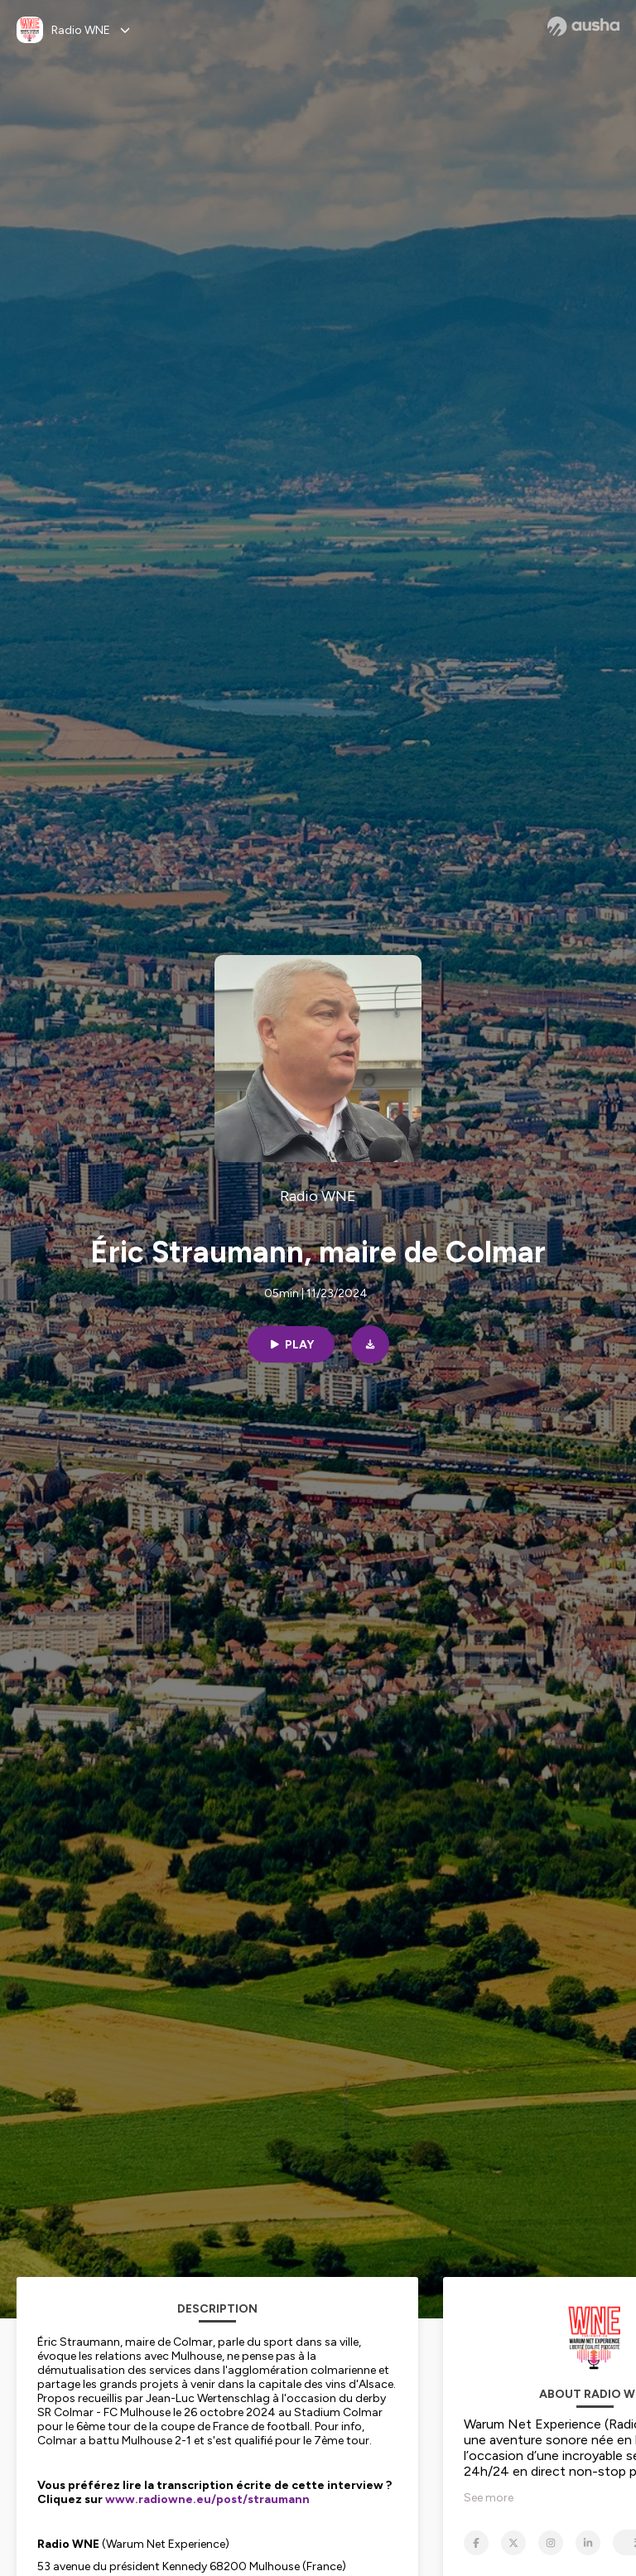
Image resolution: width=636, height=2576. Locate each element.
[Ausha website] (583, 26)
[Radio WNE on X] (513, 2542)
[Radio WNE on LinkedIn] (588, 2542)
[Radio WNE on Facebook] (476, 2542)
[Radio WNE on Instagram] (550, 2542)
